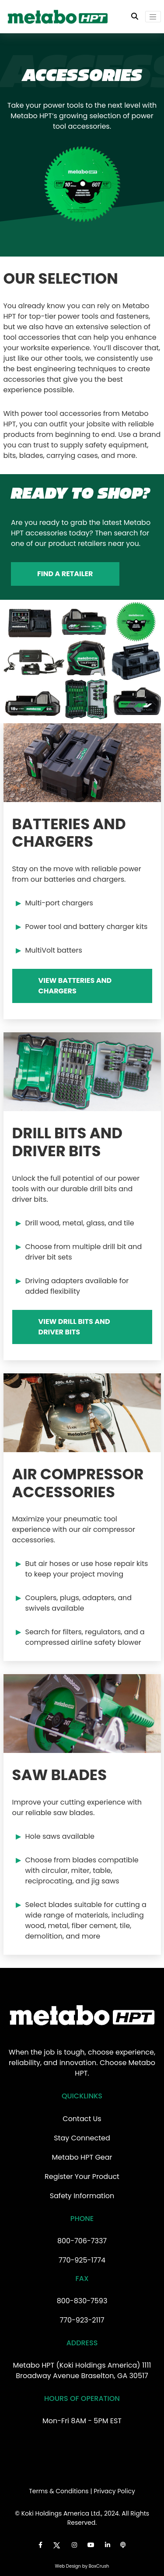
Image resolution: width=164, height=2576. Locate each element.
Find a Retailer (65, 574)
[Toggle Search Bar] (135, 16)
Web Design (68, 2566)
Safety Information (82, 2196)
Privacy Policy (114, 2491)
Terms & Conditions (58, 2491)
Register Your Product (82, 2176)
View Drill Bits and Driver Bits (74, 1326)
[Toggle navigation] (153, 16)
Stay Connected (82, 2138)
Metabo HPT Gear (82, 2157)
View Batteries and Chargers (75, 985)
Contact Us (82, 2119)
